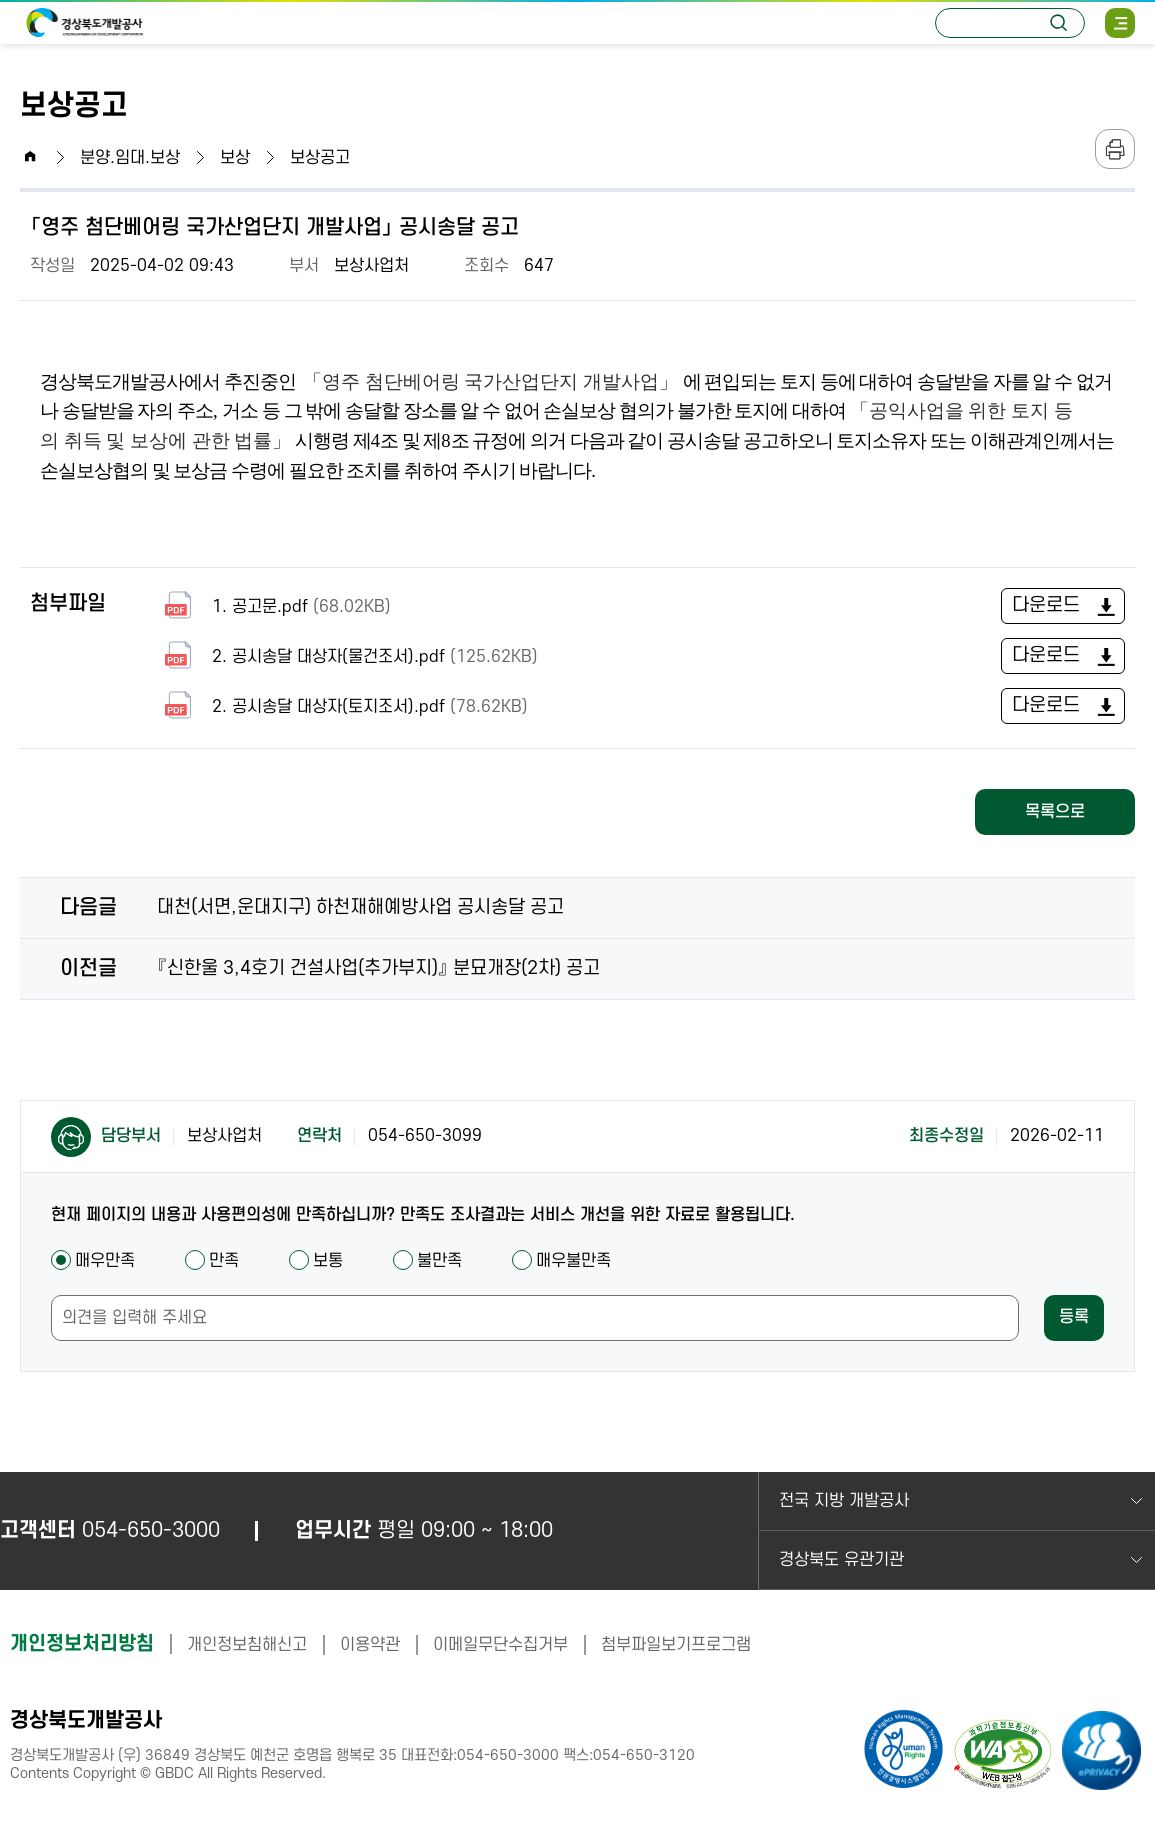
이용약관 (370, 1645)
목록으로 (1055, 812)
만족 (212, 1261)
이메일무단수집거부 (500, 1645)
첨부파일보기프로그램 (676, 1645)
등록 (1074, 1317)
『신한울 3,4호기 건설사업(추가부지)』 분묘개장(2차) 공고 (378, 968)
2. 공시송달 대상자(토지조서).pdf (342, 706)
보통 (316, 1261)
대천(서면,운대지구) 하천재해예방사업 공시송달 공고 (360, 907)
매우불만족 (561, 1261)
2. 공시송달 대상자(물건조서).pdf (347, 656)
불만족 (427, 1261)
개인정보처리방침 (82, 1644)
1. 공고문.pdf (274, 606)
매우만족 (93, 1261)
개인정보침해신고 (247, 1645)
